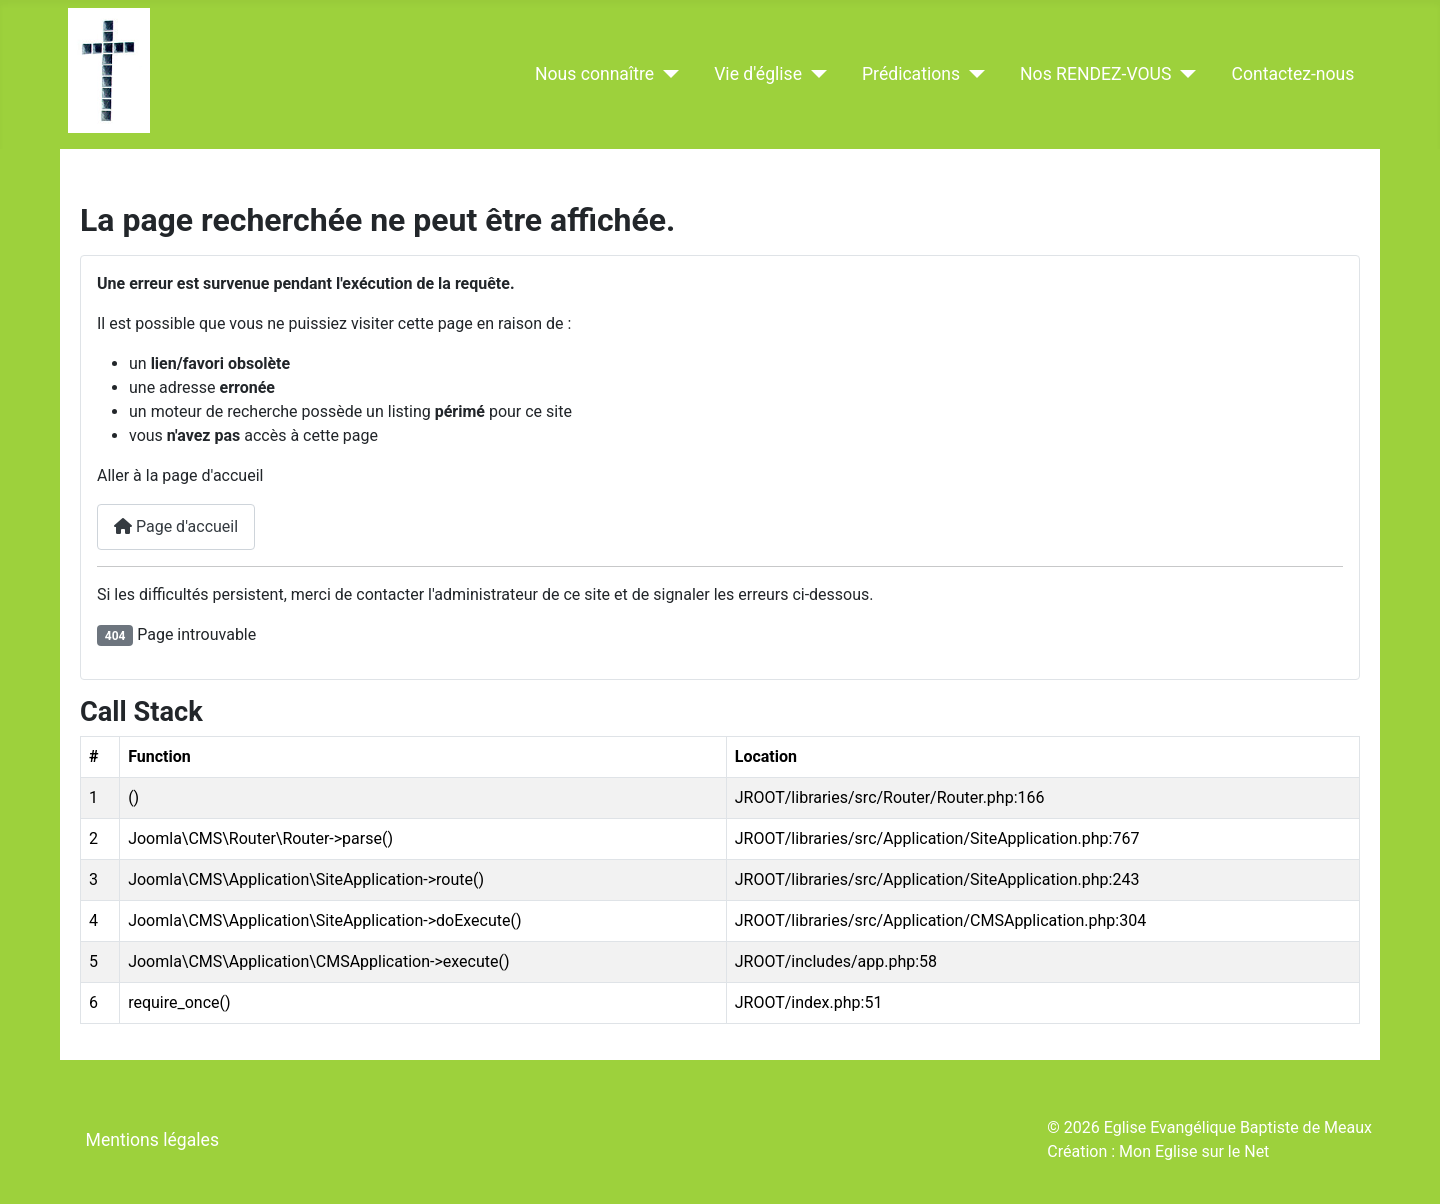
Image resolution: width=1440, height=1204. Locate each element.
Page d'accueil (176, 526)
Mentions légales (152, 1140)
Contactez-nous (1292, 74)
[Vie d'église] (814, 74)
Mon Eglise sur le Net (1194, 1151)
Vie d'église (758, 74)
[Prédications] (972, 74)
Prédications (911, 74)
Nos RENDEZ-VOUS (1095, 74)
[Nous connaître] (666, 74)
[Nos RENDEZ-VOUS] (1183, 74)
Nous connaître (594, 74)
